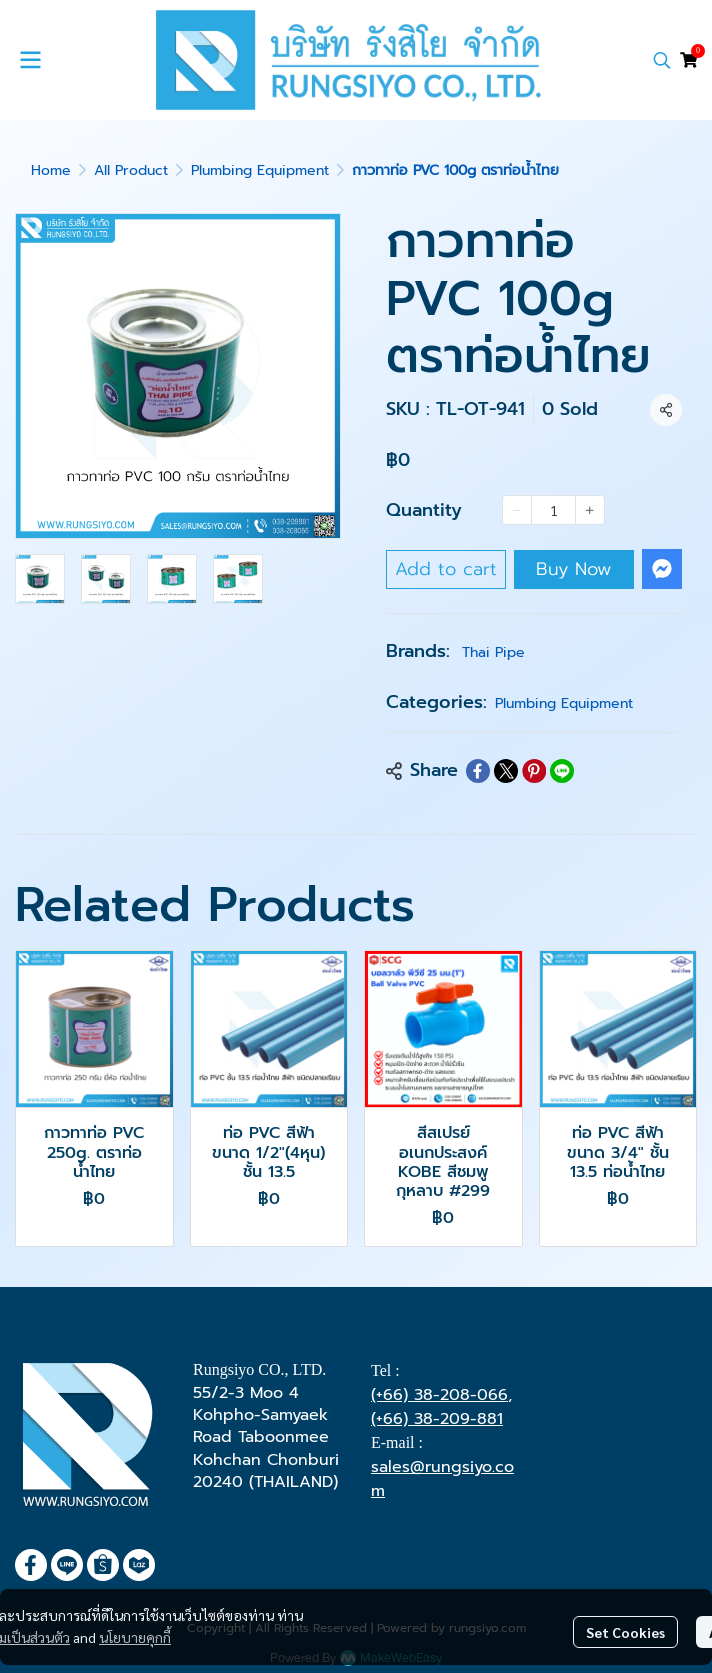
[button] (662, 60)
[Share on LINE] (562, 771)
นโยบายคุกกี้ (135, 1637)
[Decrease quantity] (517, 510)
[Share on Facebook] (478, 771)
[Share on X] (506, 771)
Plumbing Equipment (260, 170)
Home (51, 170)
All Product (131, 170)
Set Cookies (625, 1632)
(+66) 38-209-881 (437, 1419)
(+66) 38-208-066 (439, 1395)
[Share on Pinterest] (534, 771)
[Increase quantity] (590, 510)
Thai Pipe (493, 652)
